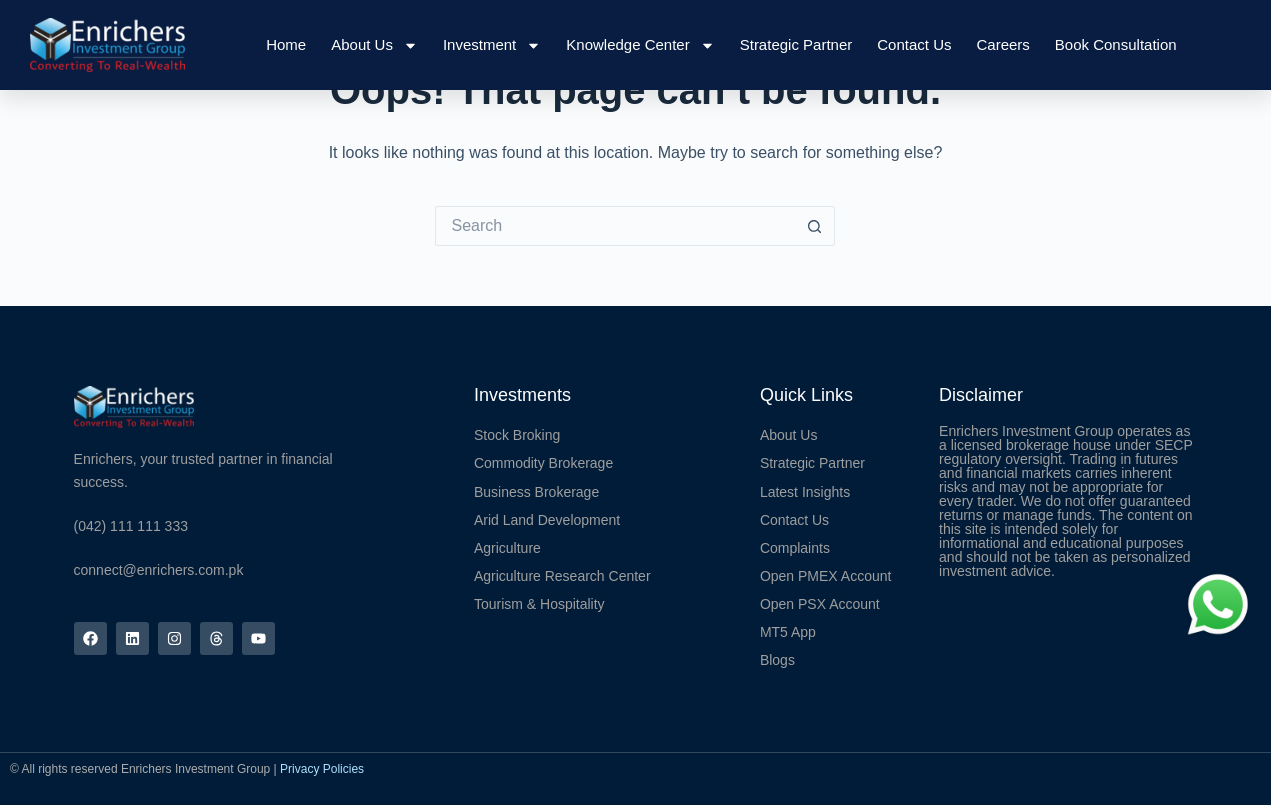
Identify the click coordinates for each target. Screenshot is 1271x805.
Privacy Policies (322, 769)
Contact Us (914, 44)
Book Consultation (1116, 44)
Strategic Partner (796, 44)
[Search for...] (615, 226)
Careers (1002, 44)
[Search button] (815, 226)
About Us (374, 45)
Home (286, 44)
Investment (492, 45)
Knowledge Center (640, 45)
